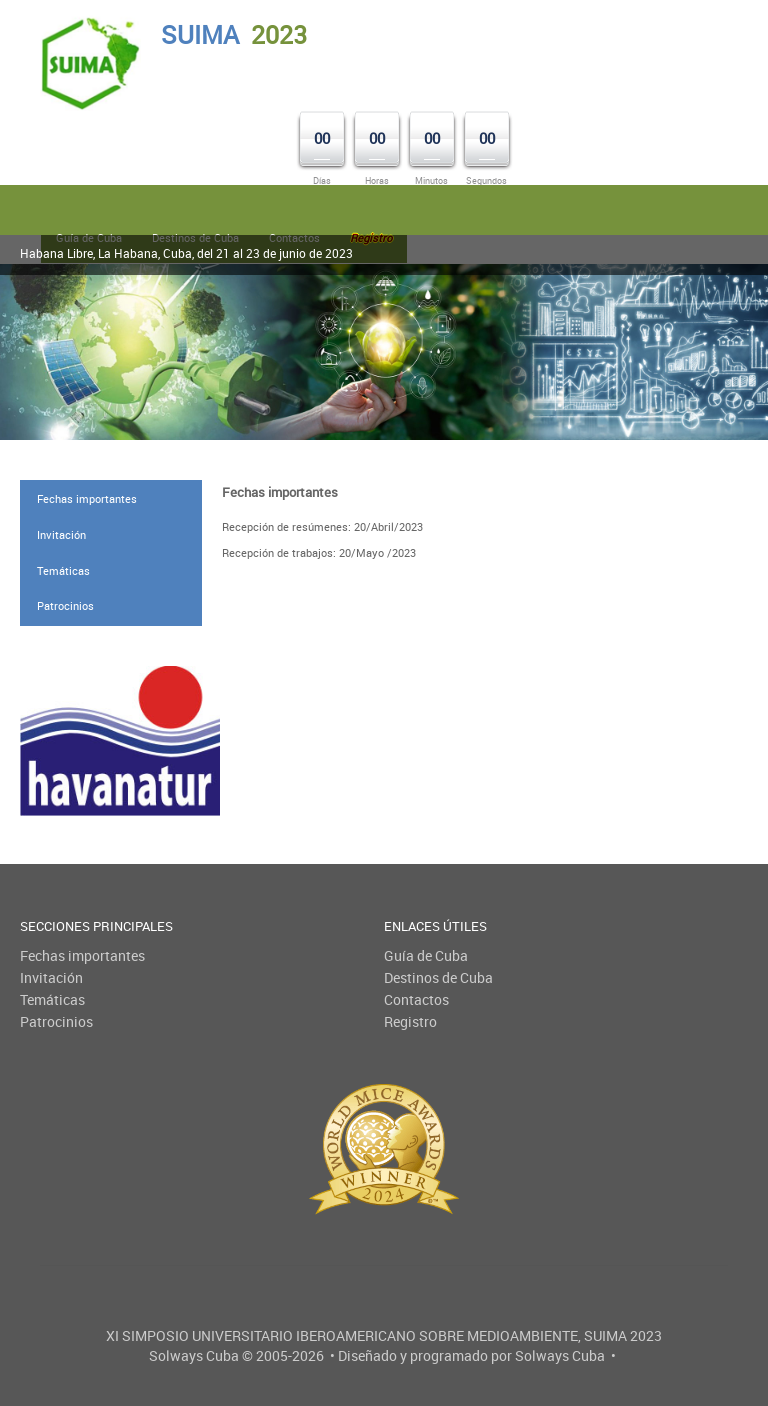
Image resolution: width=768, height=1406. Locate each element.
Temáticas (63, 570)
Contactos (416, 999)
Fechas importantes (87, 498)
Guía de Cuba (426, 955)
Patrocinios (65, 605)
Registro (410, 1021)
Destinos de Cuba (438, 977)
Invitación (61, 534)
